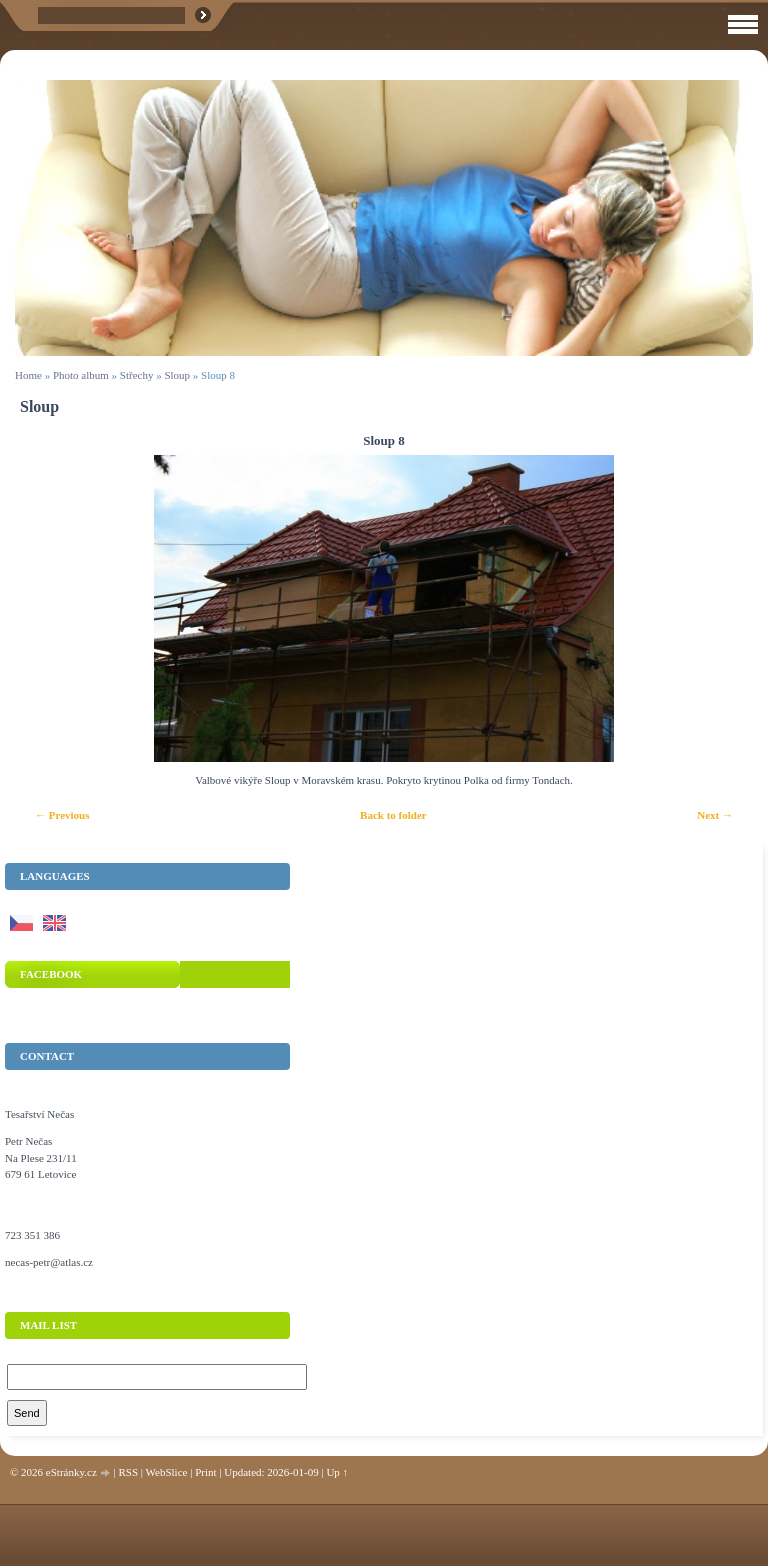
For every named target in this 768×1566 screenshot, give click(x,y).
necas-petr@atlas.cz (49, 1262)
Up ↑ (337, 1472)
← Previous (62, 815)
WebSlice (167, 1472)
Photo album (81, 375)
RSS (128, 1472)
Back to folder (393, 815)
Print (205, 1472)
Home (28, 375)
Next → (715, 815)
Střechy (137, 375)
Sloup (177, 375)
